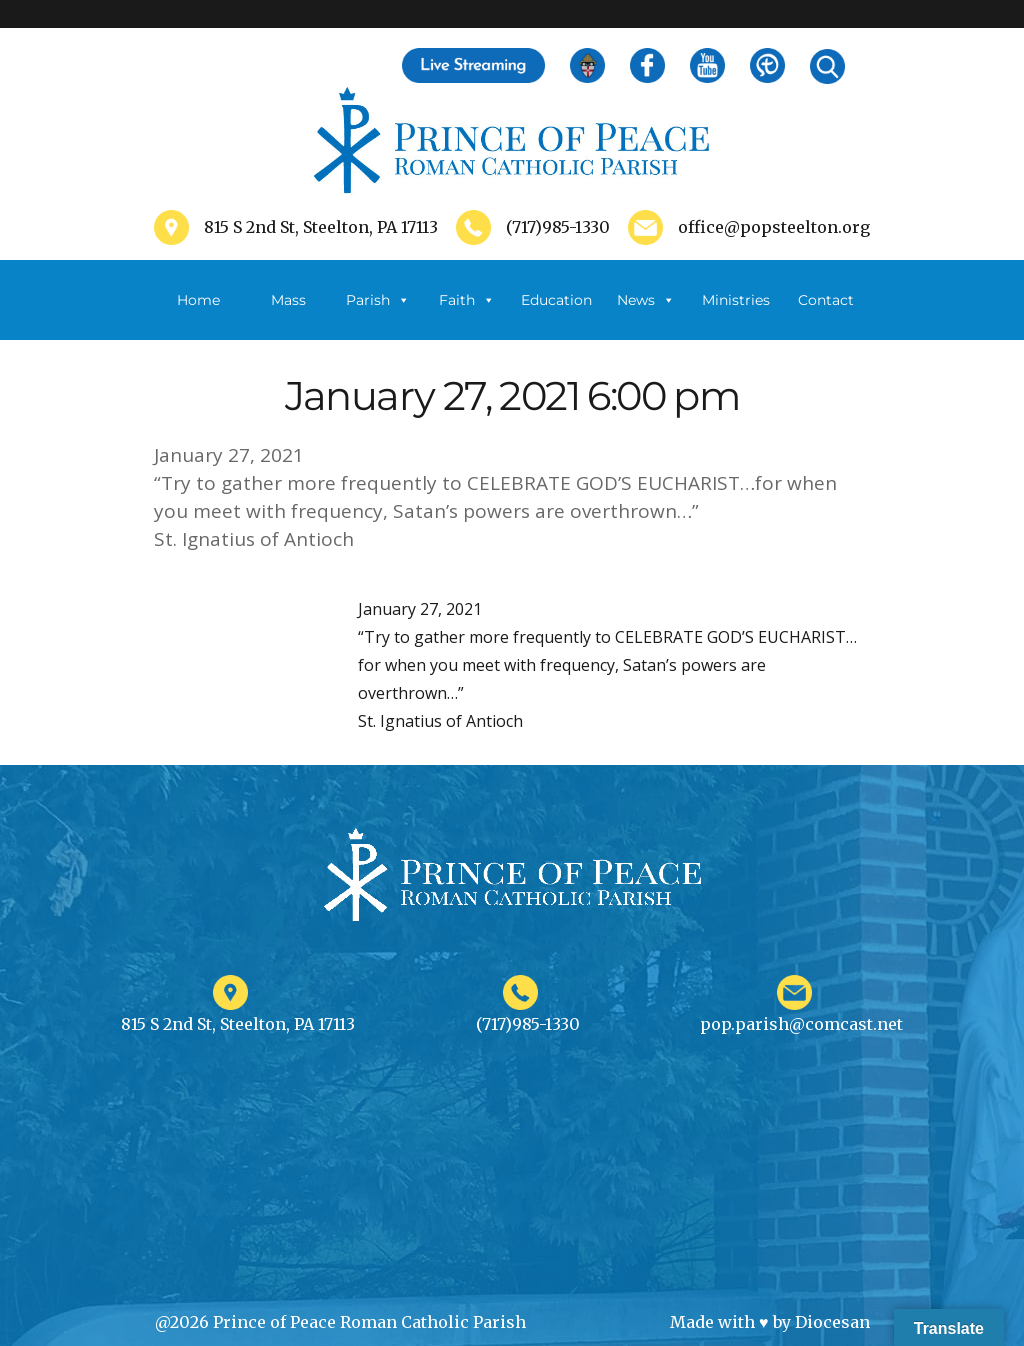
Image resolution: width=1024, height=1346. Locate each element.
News (646, 300)
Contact (826, 300)
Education (556, 300)
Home (198, 300)
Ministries (736, 315)
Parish (378, 300)
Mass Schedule (288, 315)
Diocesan (832, 1322)
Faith (467, 300)
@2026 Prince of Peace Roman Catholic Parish (340, 1322)
